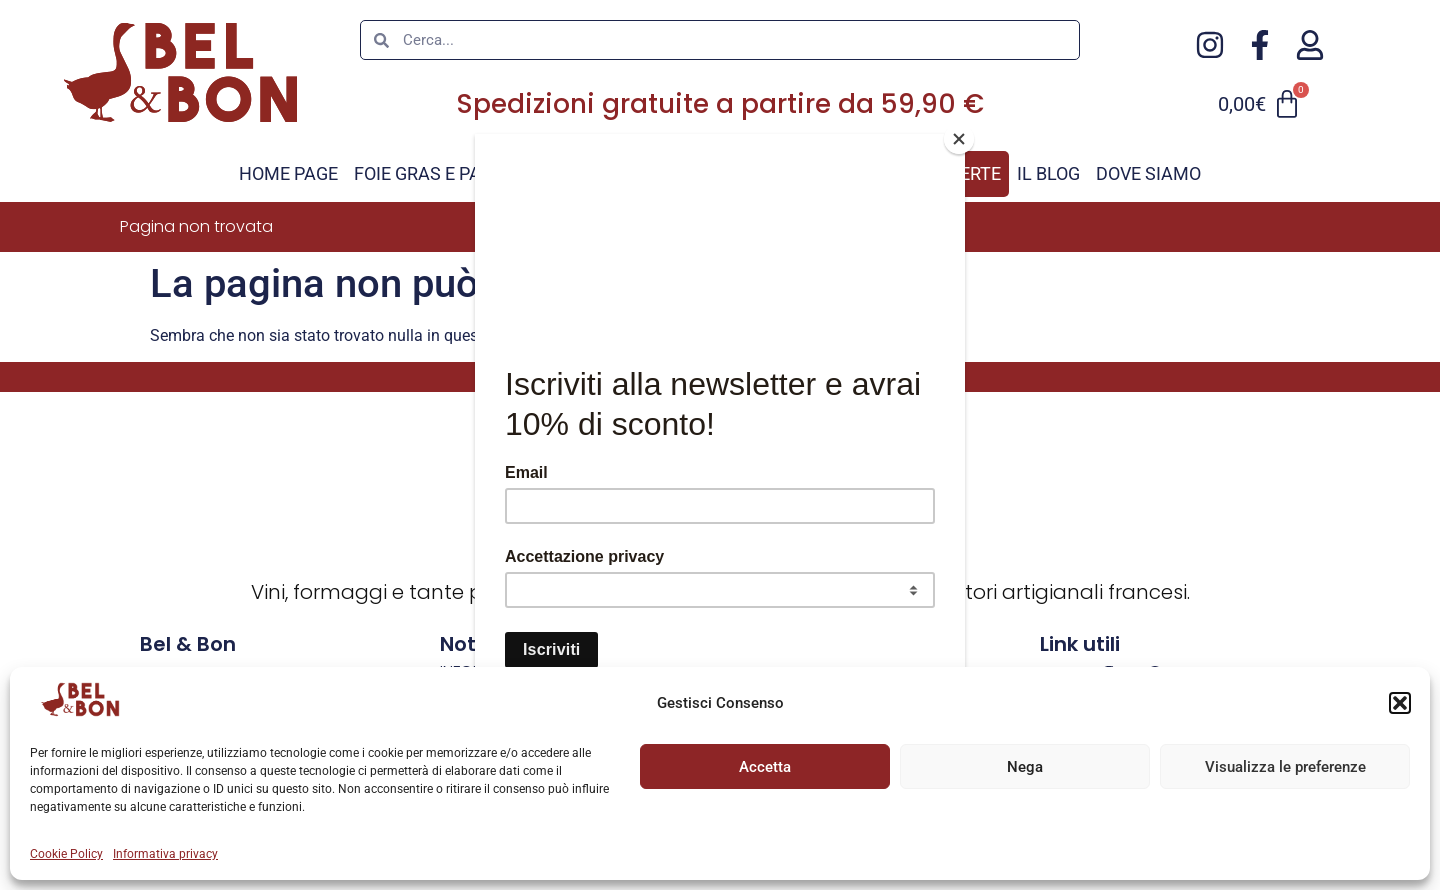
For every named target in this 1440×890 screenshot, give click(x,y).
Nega (1025, 767)
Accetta (765, 767)
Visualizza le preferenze (1285, 767)
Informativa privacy (165, 854)
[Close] (960, 139)
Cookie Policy (66, 854)
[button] (1400, 703)
